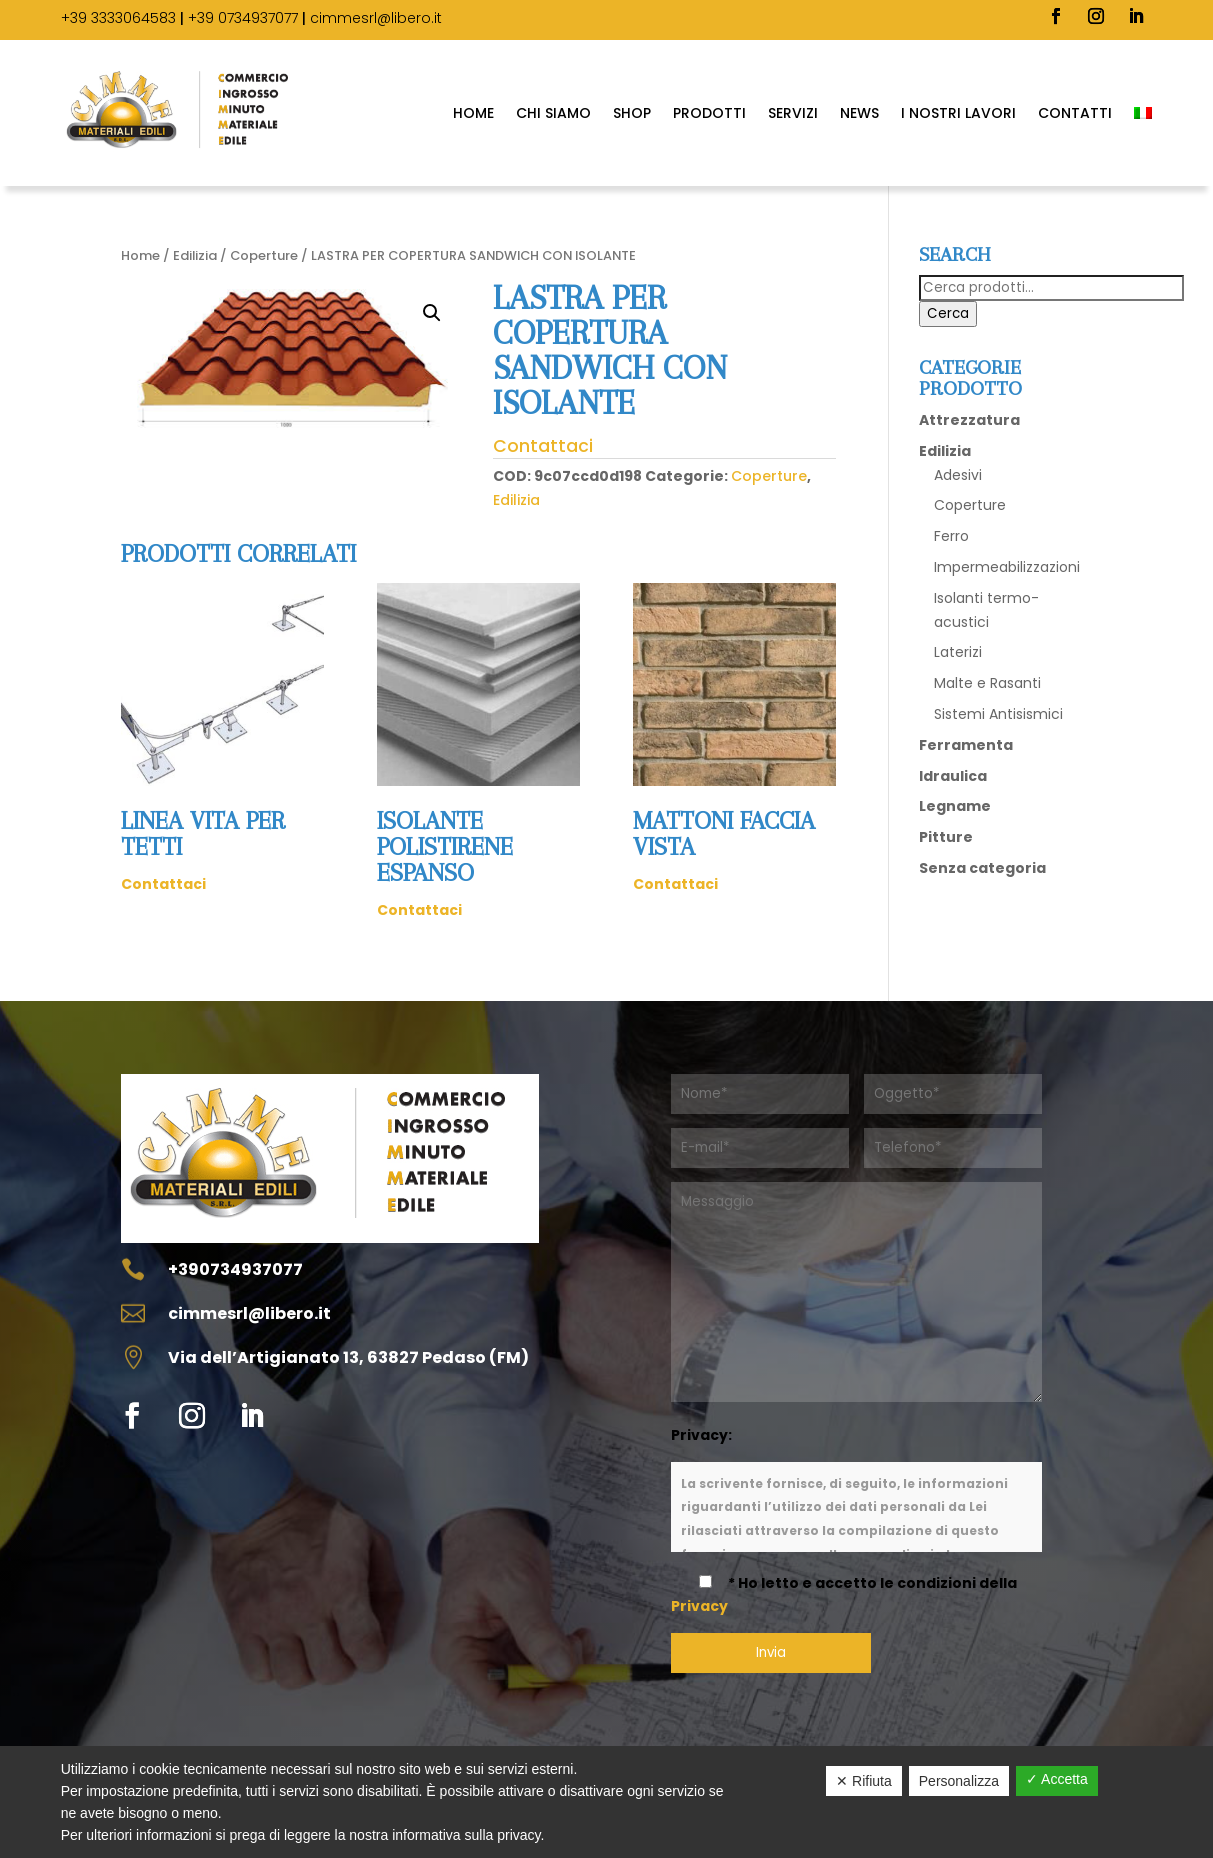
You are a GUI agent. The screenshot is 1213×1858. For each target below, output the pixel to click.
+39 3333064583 (118, 18)
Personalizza (959, 1781)
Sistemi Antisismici (998, 714)
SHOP (632, 113)
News (859, 113)
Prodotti (709, 113)
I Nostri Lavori (958, 113)
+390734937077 (235, 1269)
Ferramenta (966, 745)
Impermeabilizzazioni (1007, 567)
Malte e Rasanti (987, 683)
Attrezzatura (969, 420)
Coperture (264, 255)
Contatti (1075, 113)
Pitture (946, 837)
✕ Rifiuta (864, 1781)
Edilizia (195, 255)
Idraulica (953, 776)
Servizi (793, 113)
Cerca (948, 313)
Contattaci (543, 446)
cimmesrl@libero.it (376, 18)
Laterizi (958, 652)
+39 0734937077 (243, 18)
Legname (955, 806)
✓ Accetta (1057, 1779)
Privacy (699, 1606)
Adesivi (958, 475)
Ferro (951, 536)
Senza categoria (982, 868)
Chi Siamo (553, 113)
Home (473, 113)
